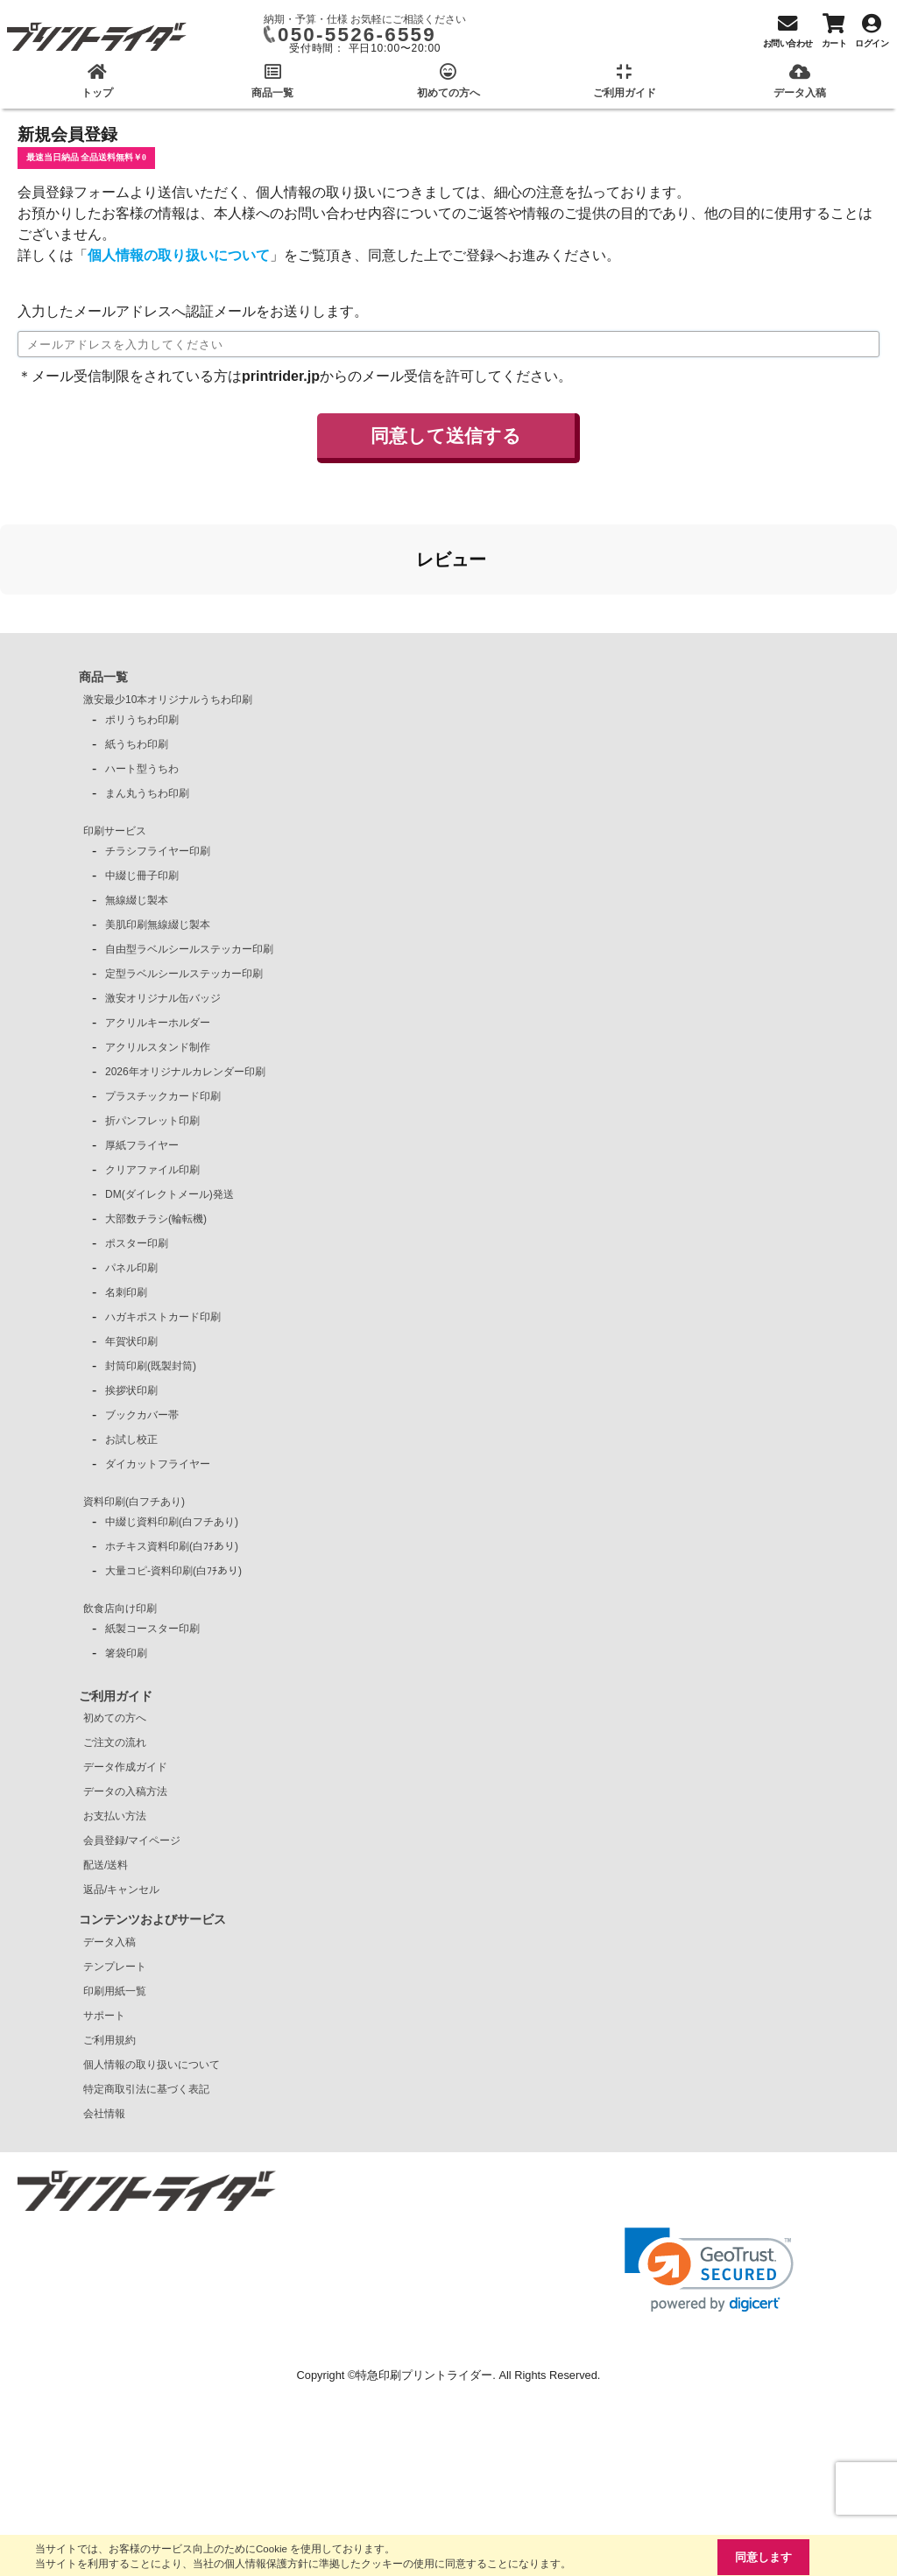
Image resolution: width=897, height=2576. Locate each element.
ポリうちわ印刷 (142, 720)
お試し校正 (131, 1439)
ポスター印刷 (136, 1243)
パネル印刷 (131, 1268)
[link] (709, 2270)
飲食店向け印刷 (120, 1608)
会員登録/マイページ (131, 1840)
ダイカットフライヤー (157, 1464)
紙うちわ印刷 (136, 744)
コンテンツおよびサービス (152, 1919)
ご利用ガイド (115, 1696)
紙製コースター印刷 (152, 1628)
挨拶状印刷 (131, 1390)
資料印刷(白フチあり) (134, 1502)
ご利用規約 (109, 2040)
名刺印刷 (126, 1292)
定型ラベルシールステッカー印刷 (184, 974)
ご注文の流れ (114, 1742)
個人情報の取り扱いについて (179, 255)
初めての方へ (114, 1718)
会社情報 (104, 2114)
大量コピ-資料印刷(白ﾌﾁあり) (173, 1571)
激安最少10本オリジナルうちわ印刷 (167, 699)
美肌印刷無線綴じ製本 (157, 924)
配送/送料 (105, 1865)
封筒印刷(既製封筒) (150, 1366)
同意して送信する (446, 436)
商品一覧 (103, 677)
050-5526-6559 (357, 35)
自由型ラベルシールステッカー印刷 (189, 949)
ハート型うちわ (142, 769)
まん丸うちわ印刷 (147, 793)
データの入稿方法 (125, 1791)
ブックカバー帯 (142, 1415)
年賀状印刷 (131, 1341)
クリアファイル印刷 (152, 1170)
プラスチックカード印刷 (163, 1096)
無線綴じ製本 (136, 900)
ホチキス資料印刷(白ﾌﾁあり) (171, 1546)
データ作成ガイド (125, 1767)
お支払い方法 (114, 1816)
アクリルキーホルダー (157, 1023)
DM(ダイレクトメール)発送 (169, 1194)
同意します (763, 2557)
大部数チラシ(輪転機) (156, 1219)
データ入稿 (109, 1942)
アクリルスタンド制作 (157, 1047)
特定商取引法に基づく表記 (146, 2089)
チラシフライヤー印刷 (157, 851)
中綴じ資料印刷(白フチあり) (171, 1522)
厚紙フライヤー (142, 1145)
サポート (104, 2015)
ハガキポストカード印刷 (163, 1317)
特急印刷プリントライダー (424, 2375)
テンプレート (114, 1966)
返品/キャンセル (121, 1889)
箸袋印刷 (126, 1653)
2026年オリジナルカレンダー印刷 (185, 1072)
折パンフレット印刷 (152, 1121)
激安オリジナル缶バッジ (163, 998)
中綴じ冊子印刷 (142, 875)
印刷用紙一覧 (114, 1991)
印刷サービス (114, 831)
